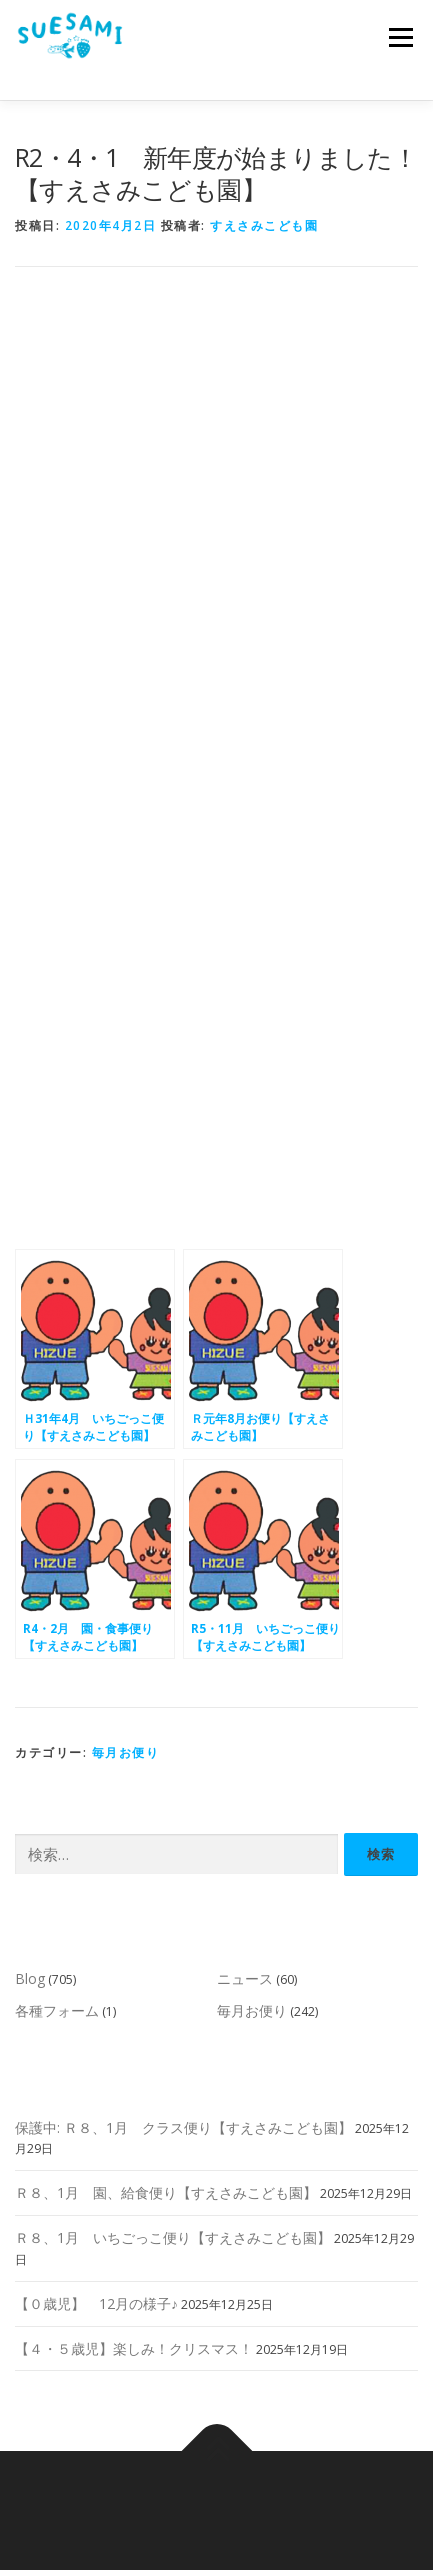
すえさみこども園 (264, 225)
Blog (30, 1978)
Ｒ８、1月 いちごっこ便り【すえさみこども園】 (173, 2237)
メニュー (400, 37)
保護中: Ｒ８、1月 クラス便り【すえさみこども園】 (183, 2127)
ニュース (245, 1978)
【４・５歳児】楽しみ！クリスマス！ (134, 2348)
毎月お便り (126, 1752)
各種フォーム (57, 2010)
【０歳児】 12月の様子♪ (96, 2303)
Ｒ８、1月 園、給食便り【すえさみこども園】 (166, 2192)
